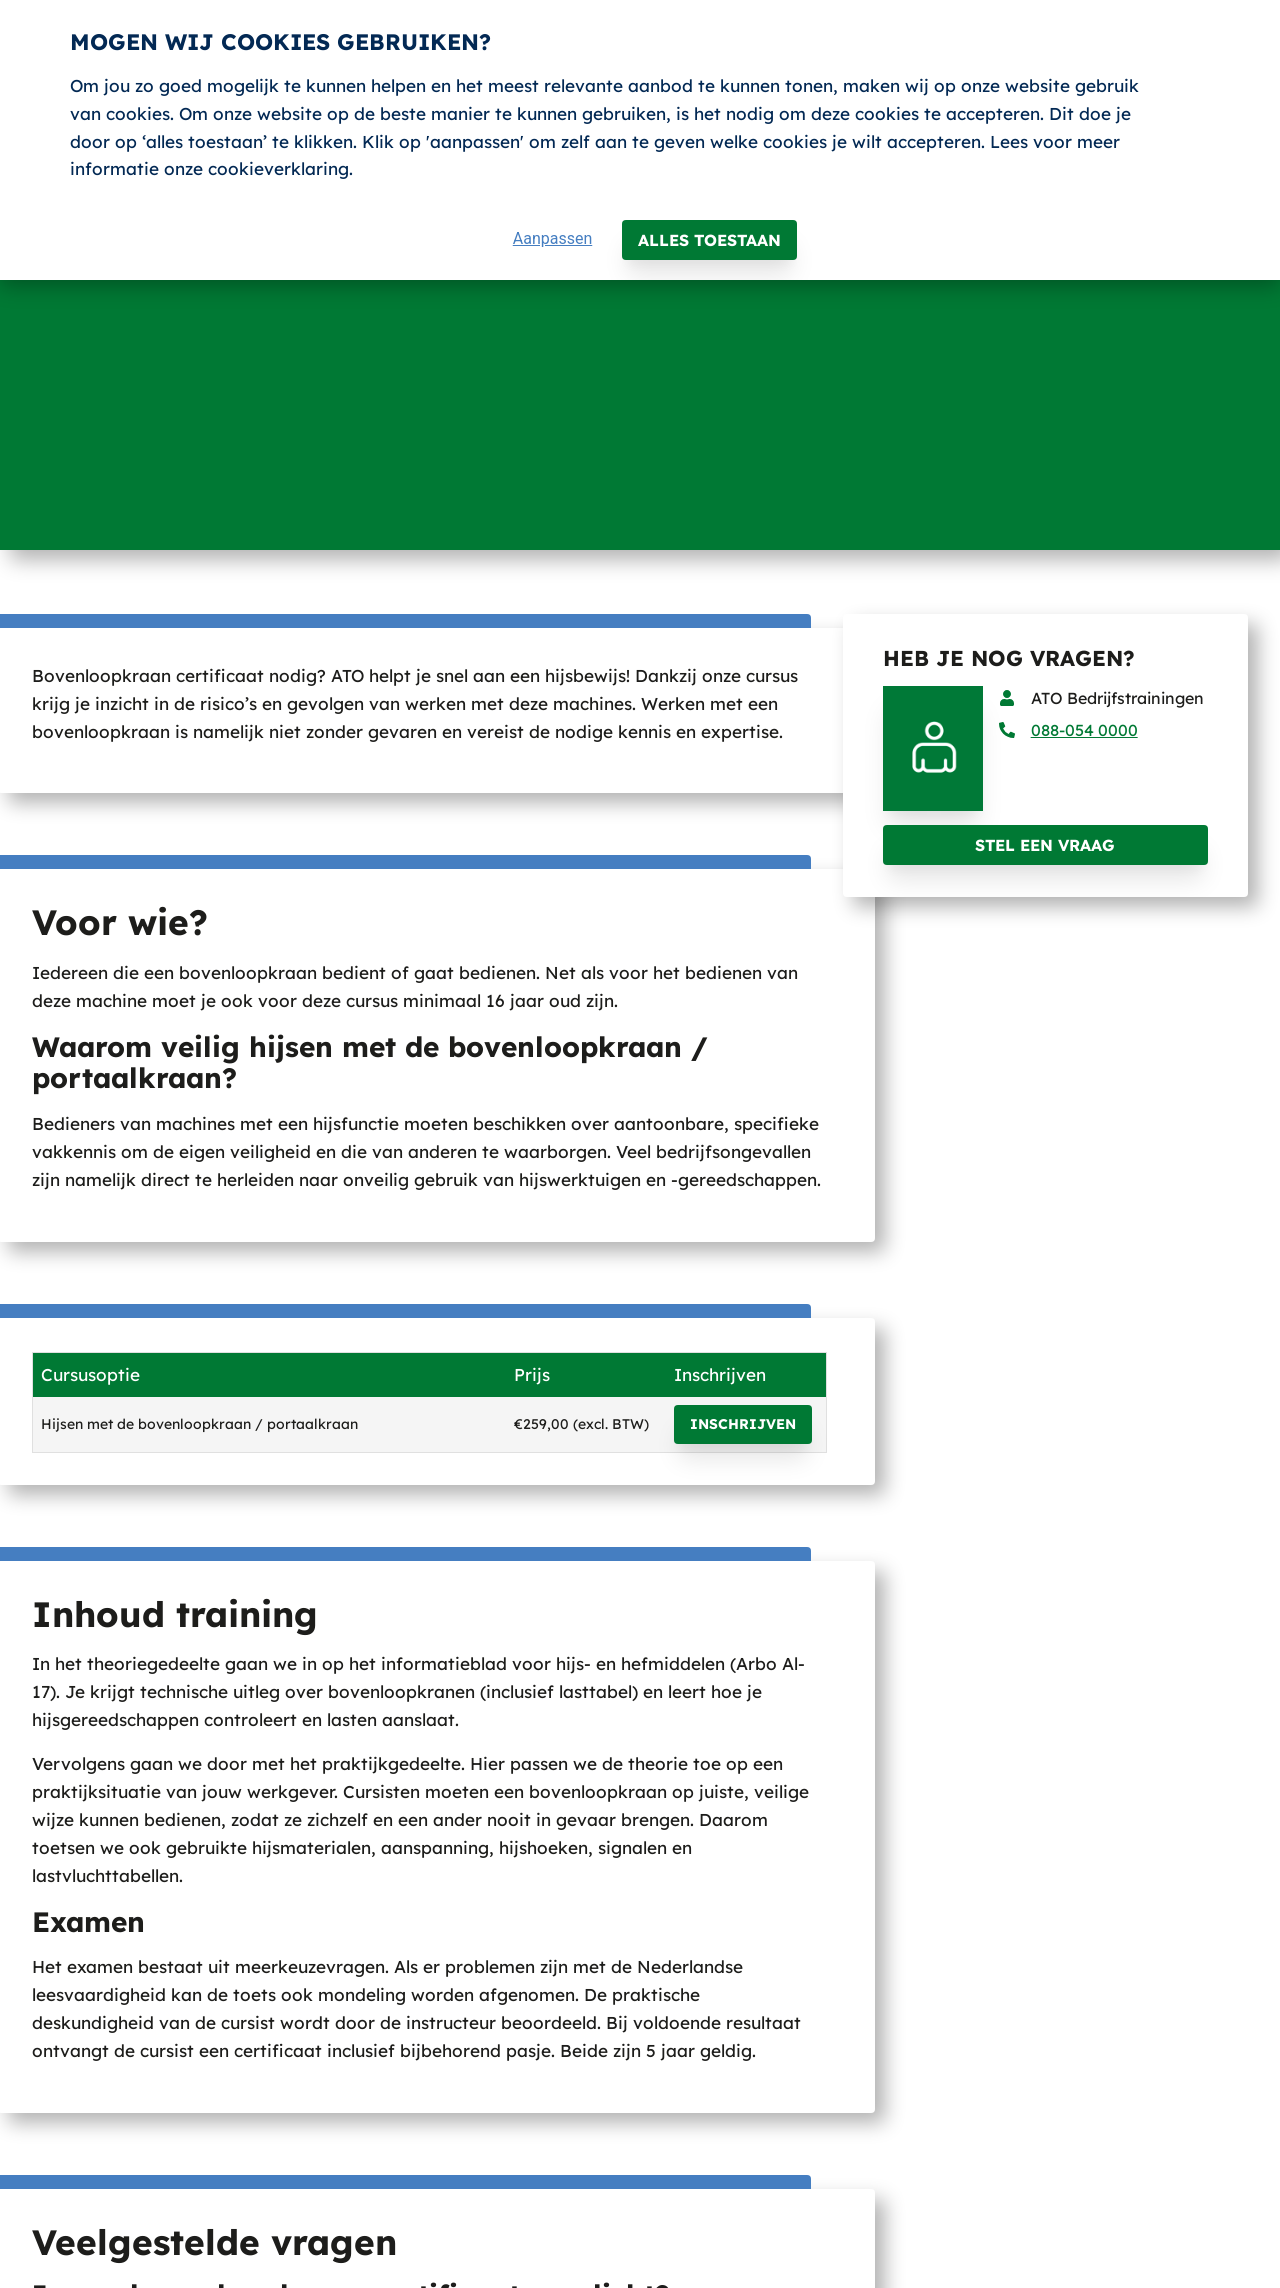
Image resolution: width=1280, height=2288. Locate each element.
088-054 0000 (1084, 730)
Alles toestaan (709, 240)
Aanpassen (553, 238)
